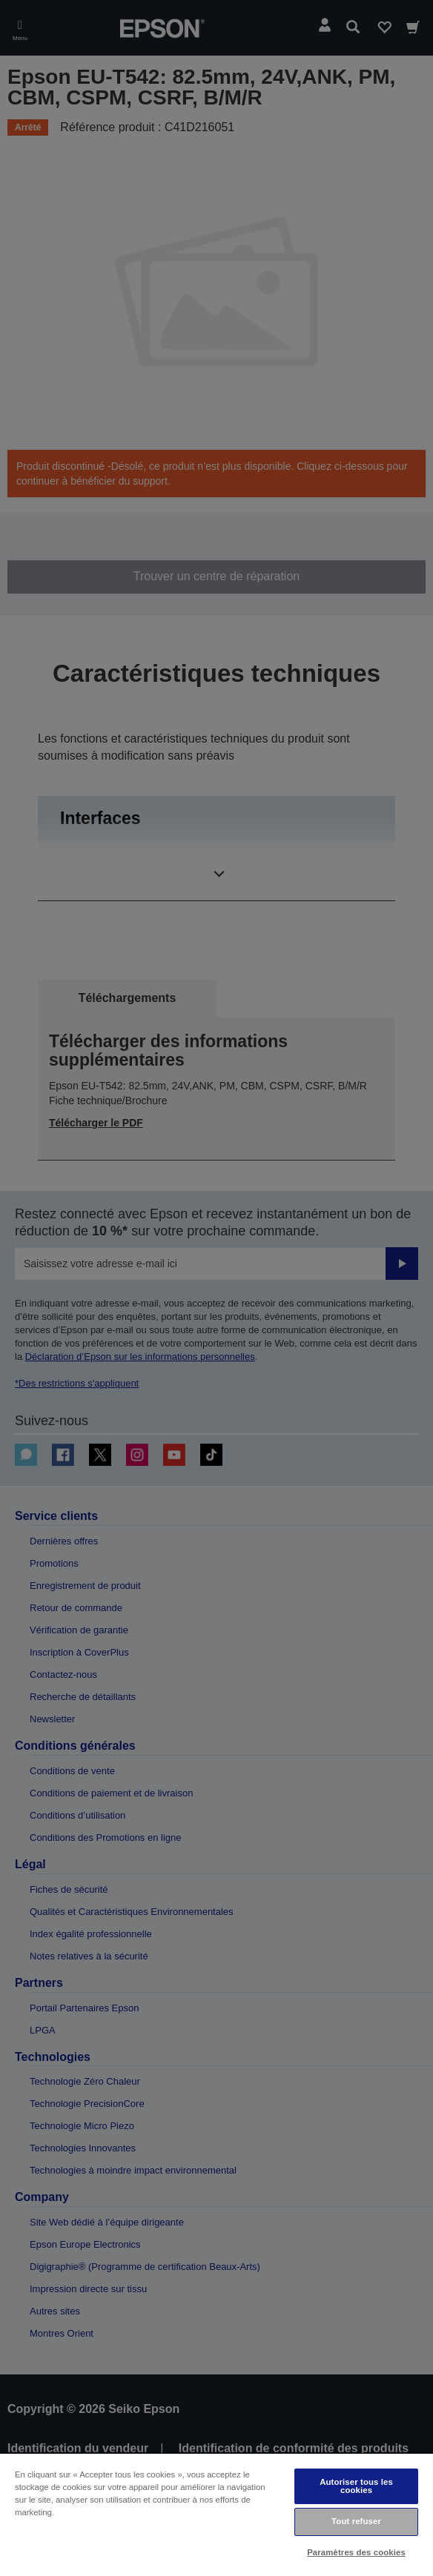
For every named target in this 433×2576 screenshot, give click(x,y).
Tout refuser (356, 2521)
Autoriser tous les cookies (356, 2485)
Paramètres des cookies (356, 2552)
